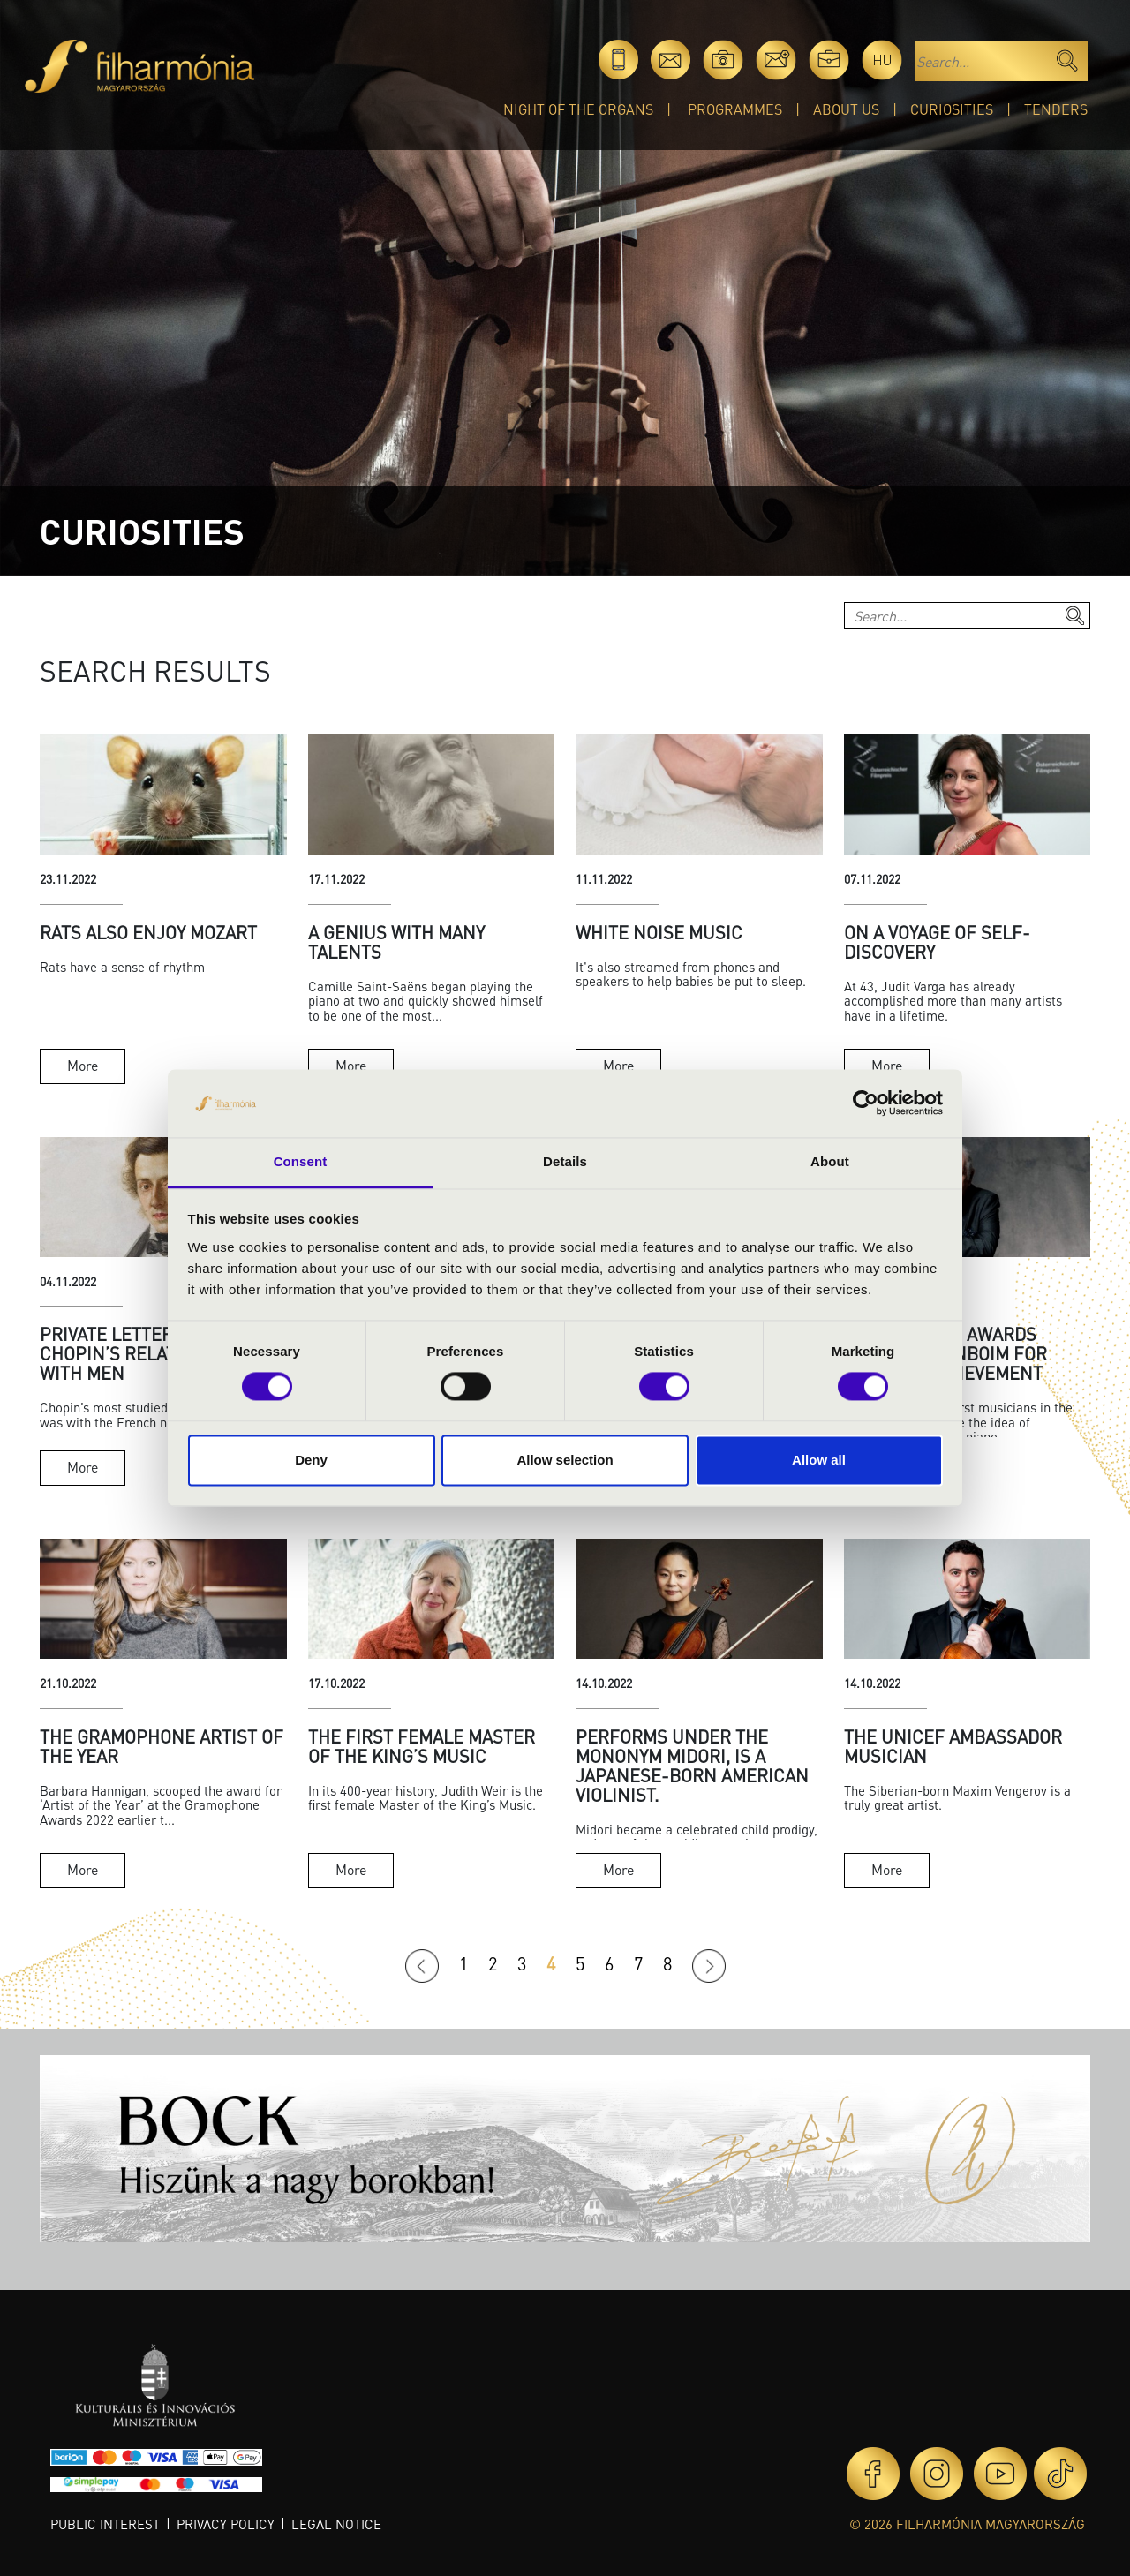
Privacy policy (226, 2524)
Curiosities (951, 109)
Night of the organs (578, 109)
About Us (846, 109)
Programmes (735, 109)
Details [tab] (565, 1161)
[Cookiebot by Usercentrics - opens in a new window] (865, 1103)
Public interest (105, 2524)
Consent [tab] (301, 1161)
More (82, 1065)
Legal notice (336, 2524)
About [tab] (829, 1161)
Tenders (1056, 109)
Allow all (819, 1459)
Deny (311, 1459)
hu (882, 59)
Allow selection (564, 1459)
